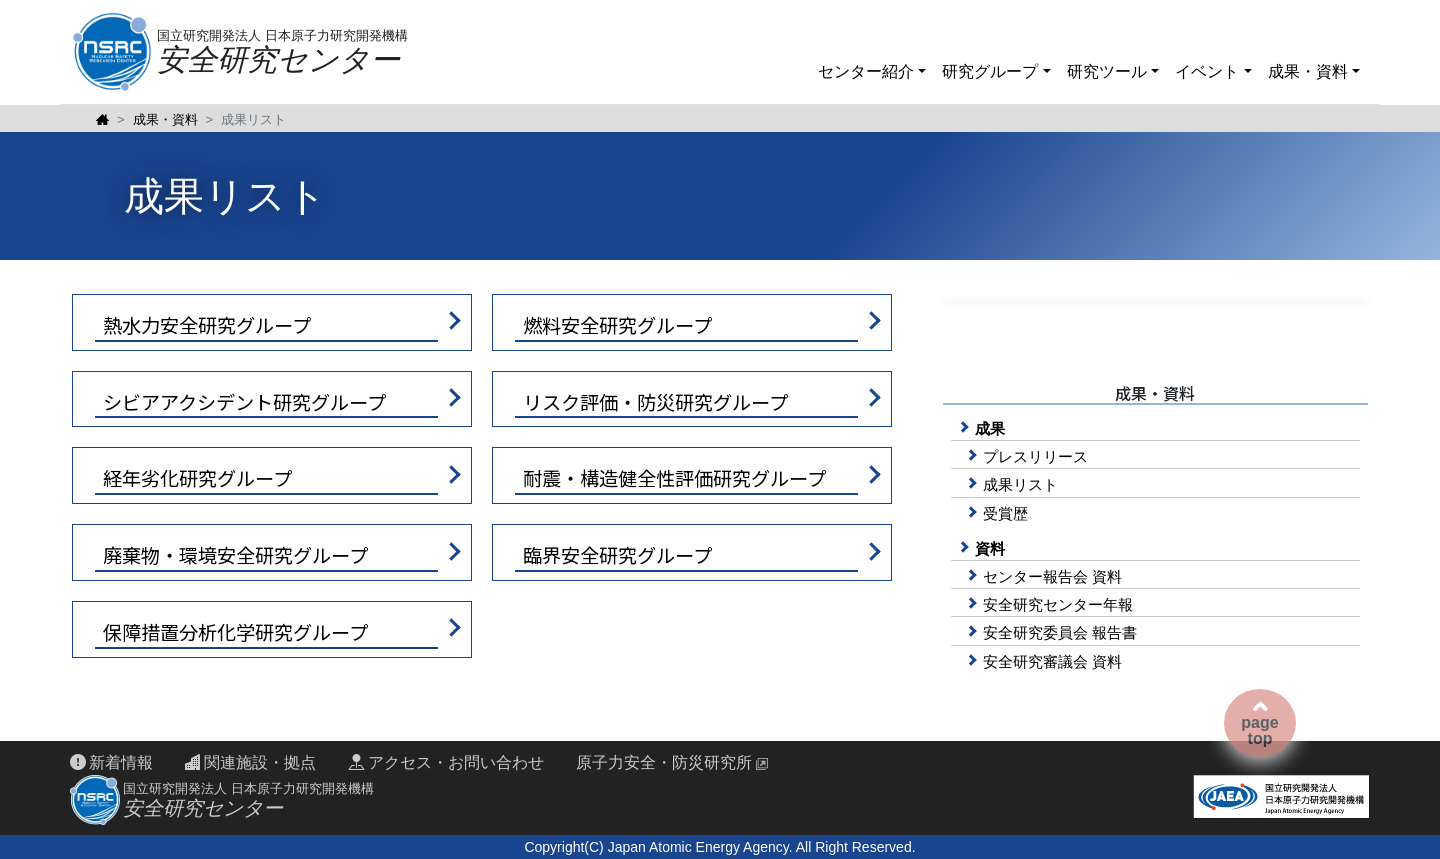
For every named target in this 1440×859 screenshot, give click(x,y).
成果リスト (1020, 484)
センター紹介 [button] (868, 71)
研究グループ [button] (992, 71)
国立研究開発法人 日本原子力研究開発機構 (282, 52)
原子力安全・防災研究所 (664, 762)
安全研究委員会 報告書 (1060, 632)
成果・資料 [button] (1310, 71)
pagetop (1260, 723)
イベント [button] (1209, 71)
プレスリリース (1035, 456)
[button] (272, 322)
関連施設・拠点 (250, 762)
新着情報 (111, 762)
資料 (990, 548)
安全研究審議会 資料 (1052, 661)
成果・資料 (165, 119)
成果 (990, 428)
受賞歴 (1005, 513)
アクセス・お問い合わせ (445, 762)
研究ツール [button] (1109, 71)
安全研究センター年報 (1058, 604)
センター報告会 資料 (1052, 576)
